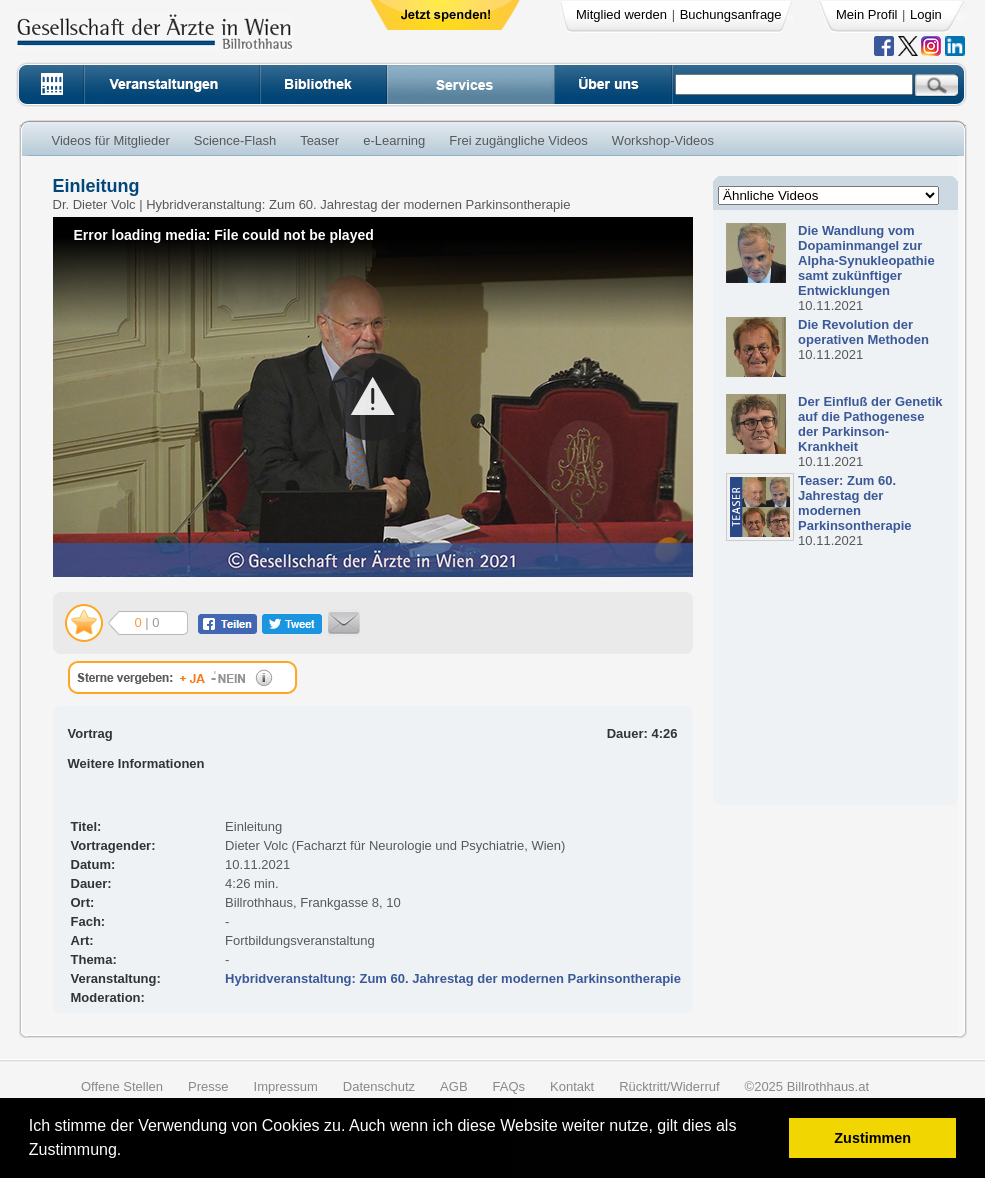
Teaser (319, 140)
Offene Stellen (122, 1086)
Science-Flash (235, 140)
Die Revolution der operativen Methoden (863, 332)
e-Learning (394, 140)
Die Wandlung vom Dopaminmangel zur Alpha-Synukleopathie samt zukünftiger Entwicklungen (866, 260)
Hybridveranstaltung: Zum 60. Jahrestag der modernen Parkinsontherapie (453, 978)
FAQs (509, 1086)
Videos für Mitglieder (111, 140)
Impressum (286, 1086)
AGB (453, 1086)
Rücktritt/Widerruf (669, 1086)
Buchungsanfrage (731, 14)
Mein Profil (866, 14)
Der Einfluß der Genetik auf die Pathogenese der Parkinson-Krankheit (870, 424)
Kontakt (572, 1086)
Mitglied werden (621, 14)
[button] (128, 1152)
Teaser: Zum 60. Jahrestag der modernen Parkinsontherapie (854, 503)
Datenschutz (379, 1086)
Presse (208, 1086)
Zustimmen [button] (872, 1138)
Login (926, 14)
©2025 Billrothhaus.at (807, 1086)
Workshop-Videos (663, 140)
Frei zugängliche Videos (518, 140)
